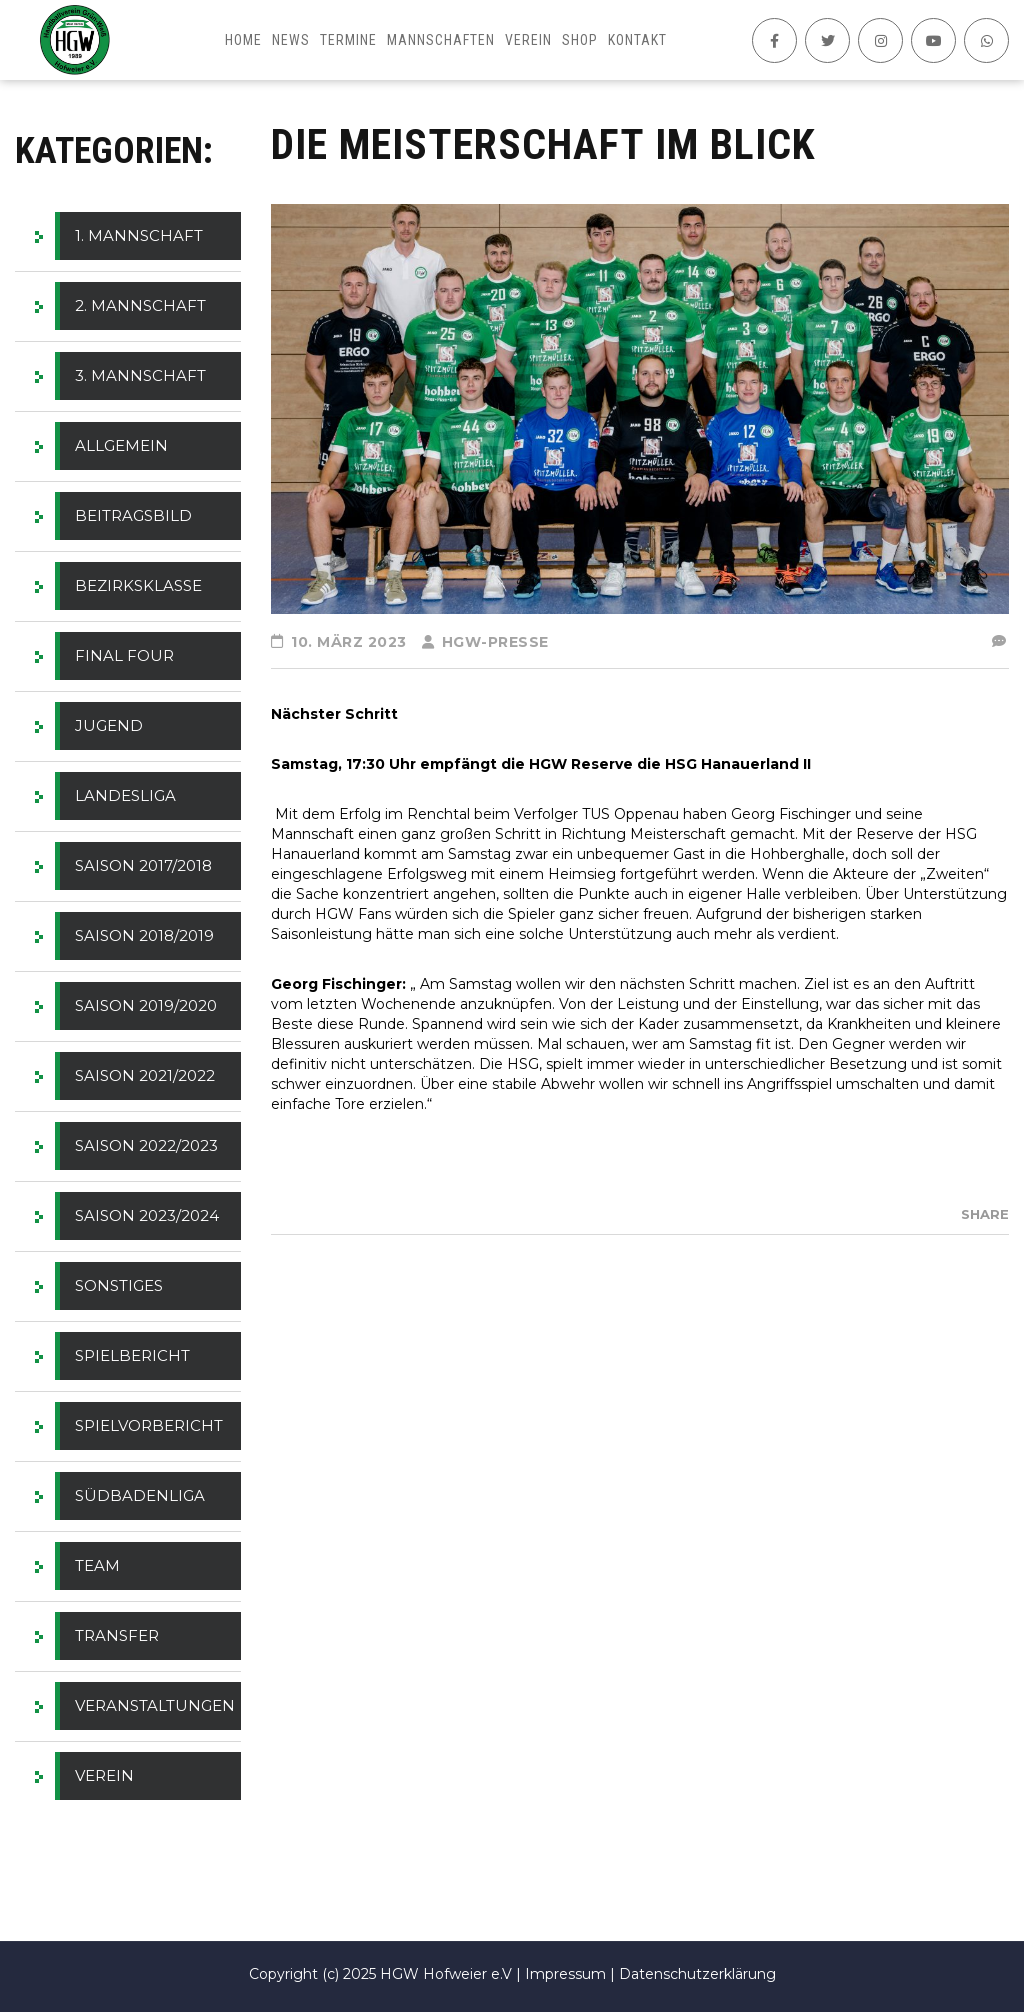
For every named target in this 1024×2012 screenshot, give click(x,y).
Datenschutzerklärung (697, 1974)
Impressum (565, 1974)
